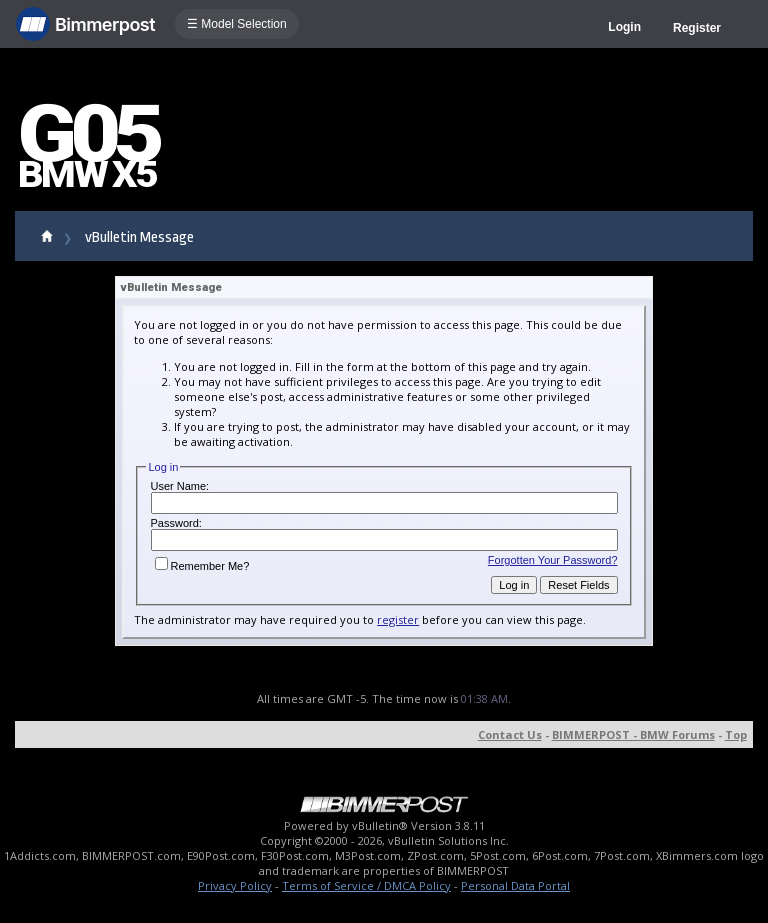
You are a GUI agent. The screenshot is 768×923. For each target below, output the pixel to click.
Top (736, 734)
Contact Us (510, 734)
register (398, 619)
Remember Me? (202, 566)
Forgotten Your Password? (553, 560)
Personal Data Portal (515, 885)
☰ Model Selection (237, 24)
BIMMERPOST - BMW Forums (633, 734)
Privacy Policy (235, 885)
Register (697, 28)
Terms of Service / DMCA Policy (366, 885)
